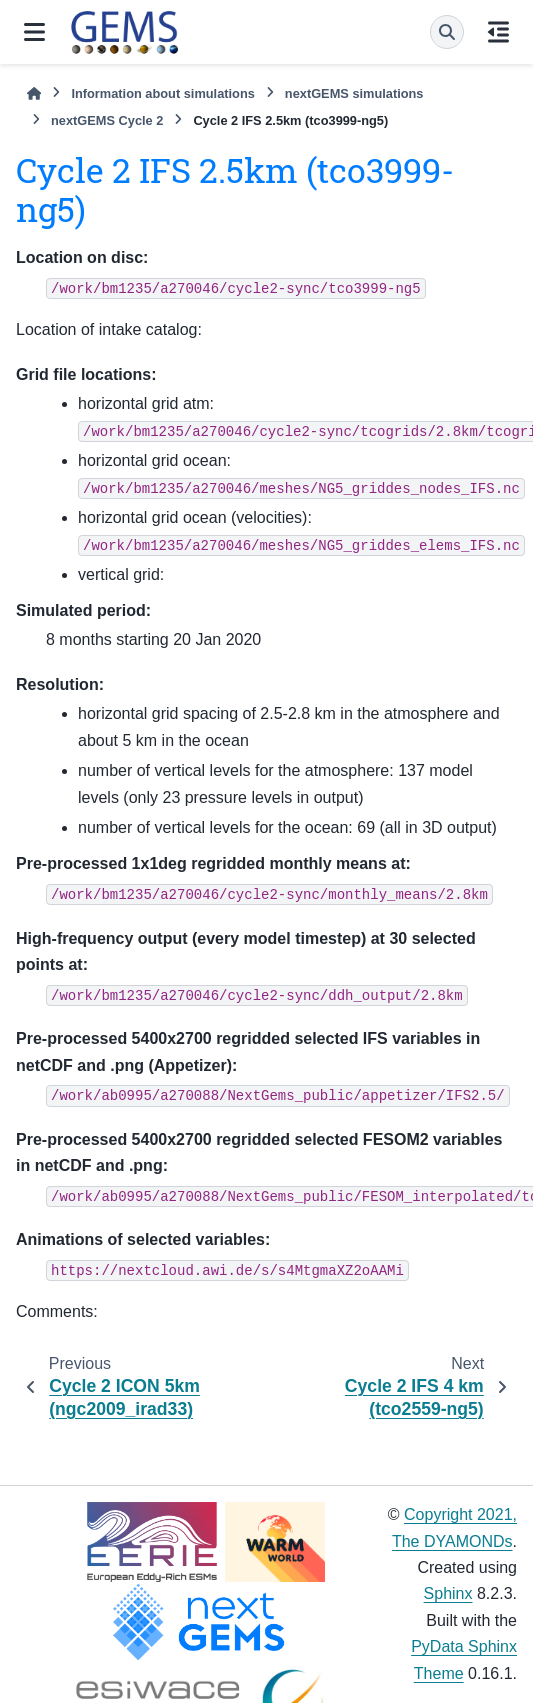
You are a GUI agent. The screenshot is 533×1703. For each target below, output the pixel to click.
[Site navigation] (34, 32)
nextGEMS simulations (354, 93)
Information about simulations (162, 93)
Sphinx (448, 1593)
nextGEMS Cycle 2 (107, 120)
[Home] (34, 93)
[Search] (447, 32)
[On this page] (498, 32)
